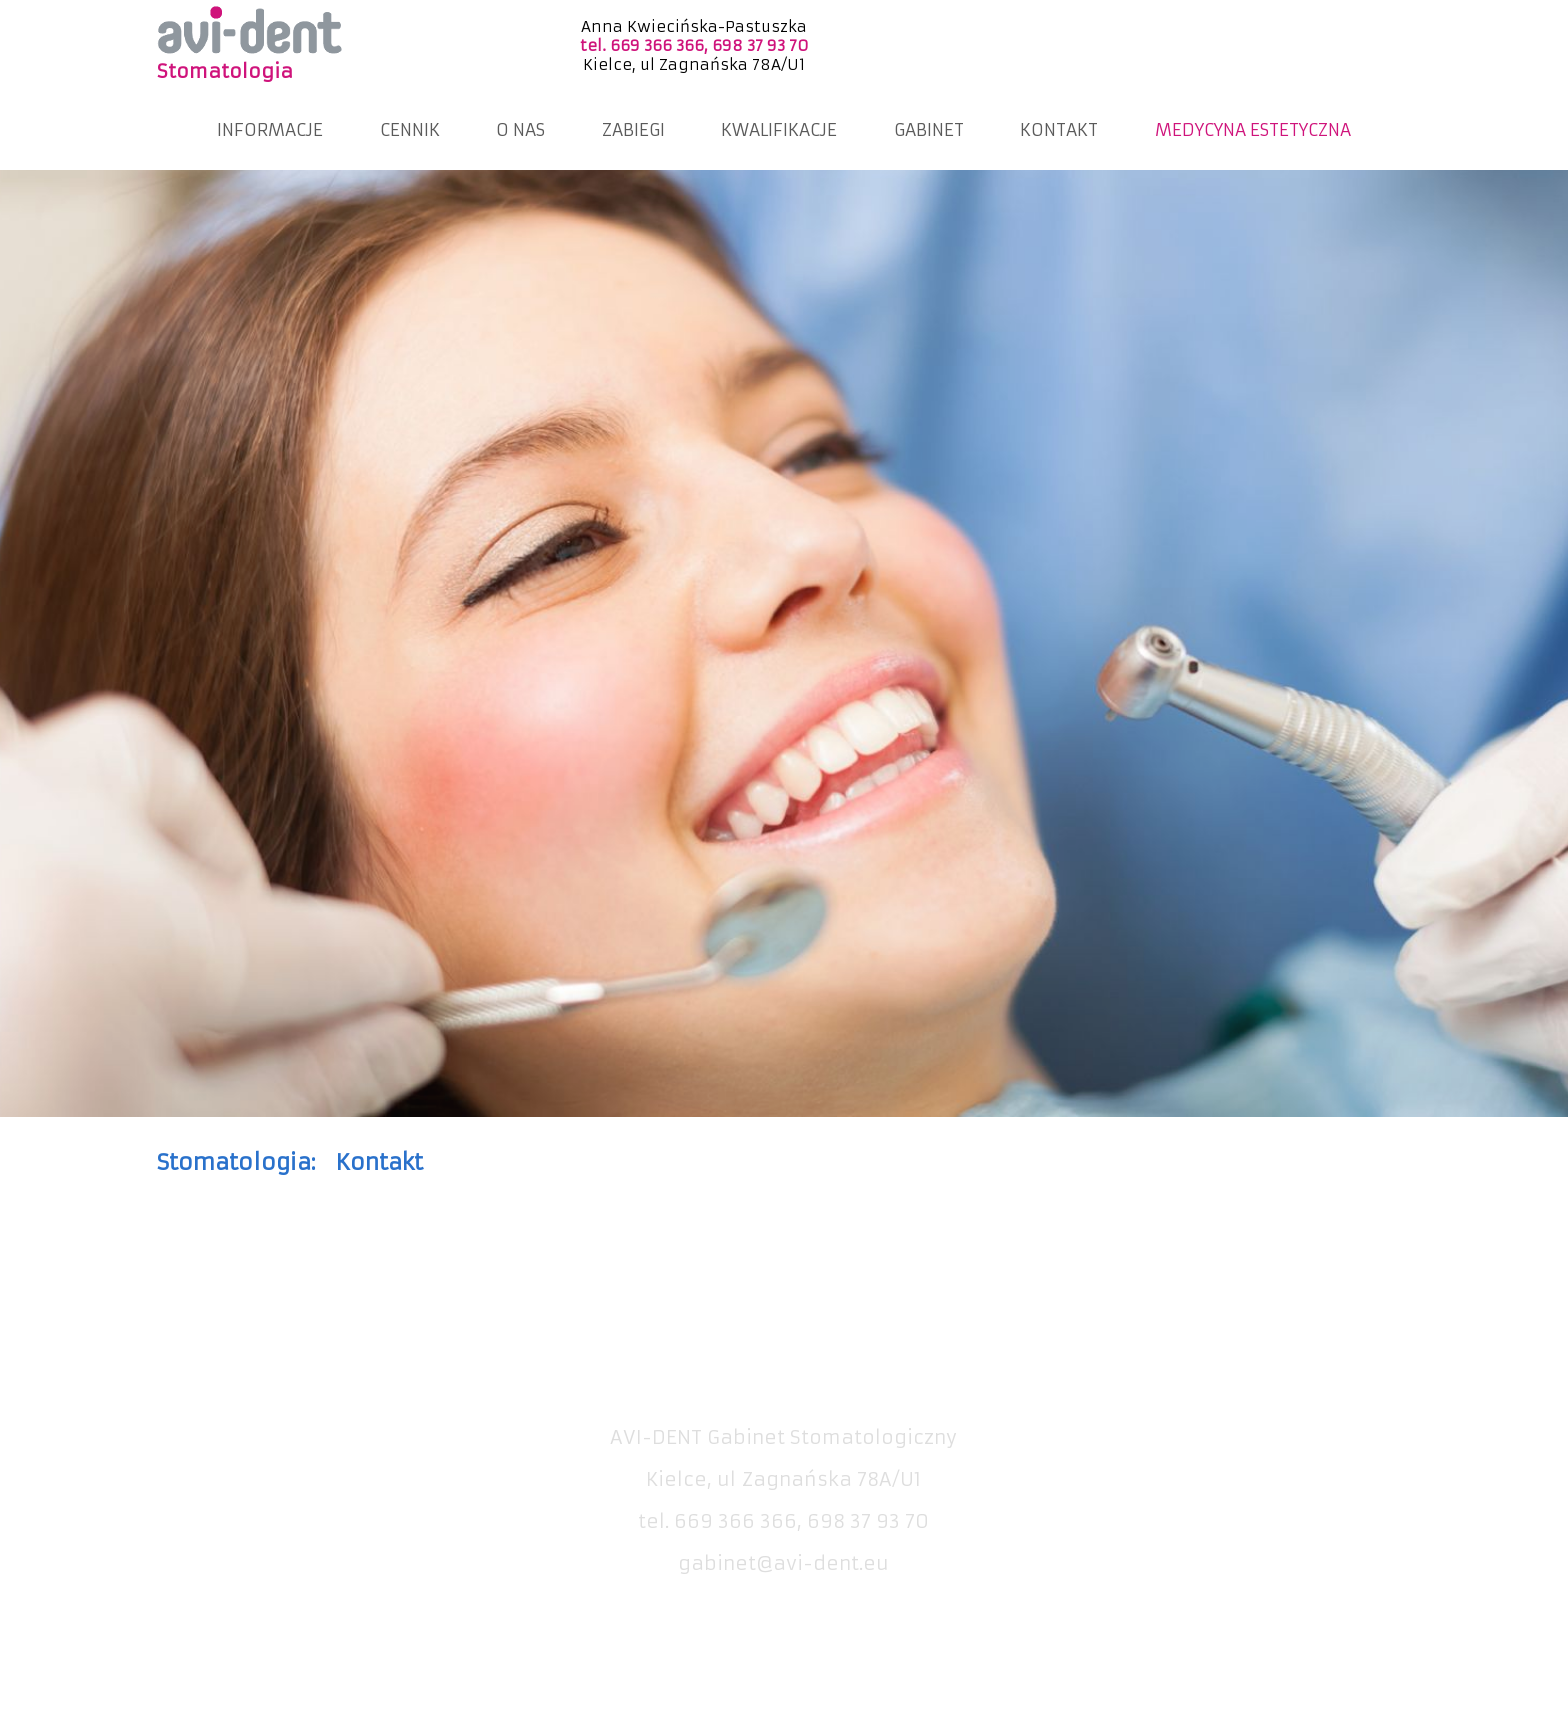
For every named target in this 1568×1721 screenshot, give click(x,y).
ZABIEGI (633, 130)
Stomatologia (225, 71)
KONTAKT (1059, 130)
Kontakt (379, 1162)
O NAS (520, 130)
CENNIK (410, 130)
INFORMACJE (270, 130)
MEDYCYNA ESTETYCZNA (1253, 130)
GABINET (929, 130)
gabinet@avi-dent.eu (783, 1563)
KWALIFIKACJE (779, 130)
